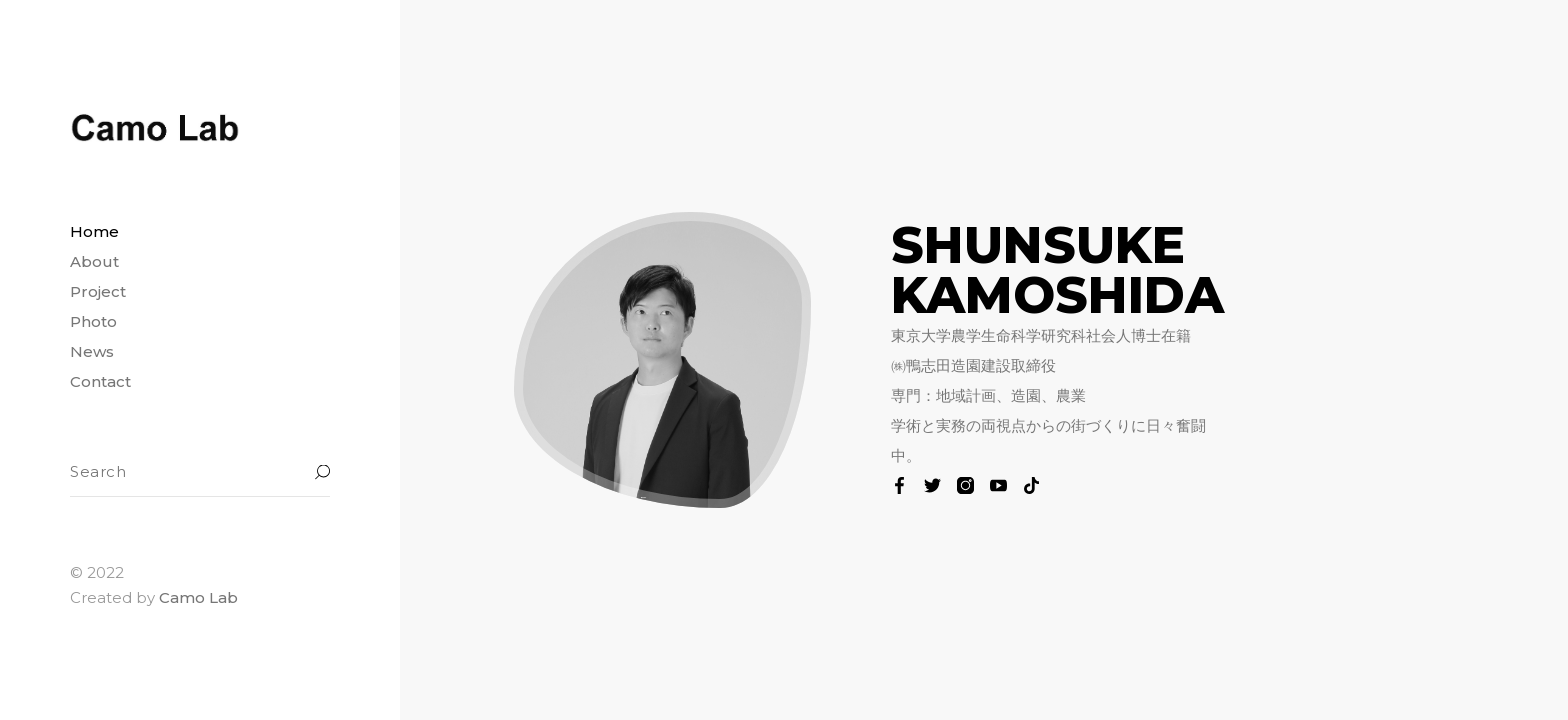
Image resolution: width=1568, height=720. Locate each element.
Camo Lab (198, 597)
